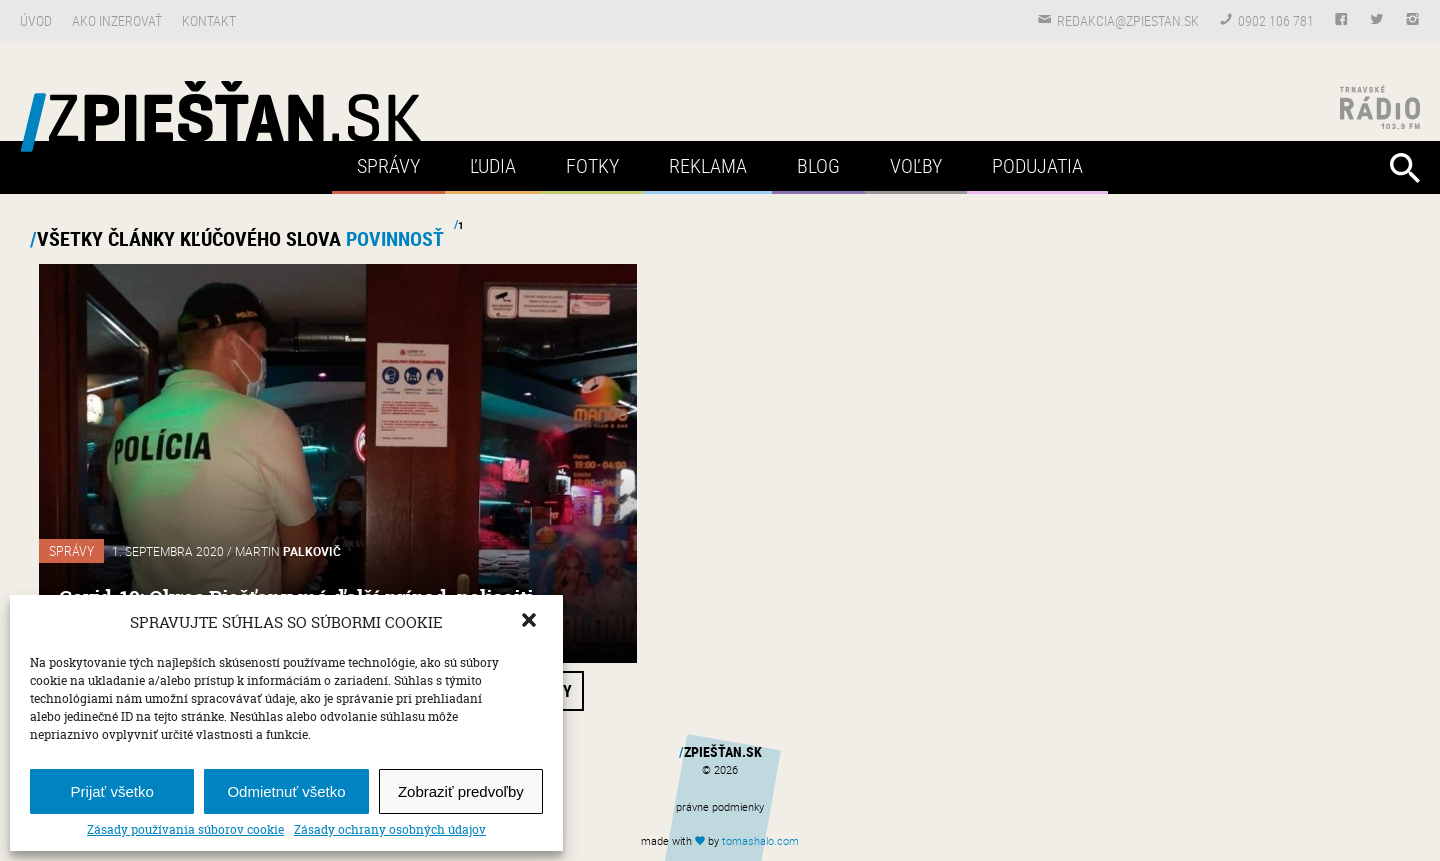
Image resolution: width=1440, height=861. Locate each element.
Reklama (708, 165)
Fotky (592, 165)
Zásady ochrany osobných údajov (390, 830)
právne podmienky (720, 806)
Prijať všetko (112, 791)
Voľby (916, 165)
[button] (531, 622)
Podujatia (1037, 165)
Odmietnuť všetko (286, 791)
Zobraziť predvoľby (461, 791)
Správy (388, 165)
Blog (818, 165)
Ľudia (493, 165)
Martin (288, 551)
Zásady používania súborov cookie (185, 830)
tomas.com (760, 840)
